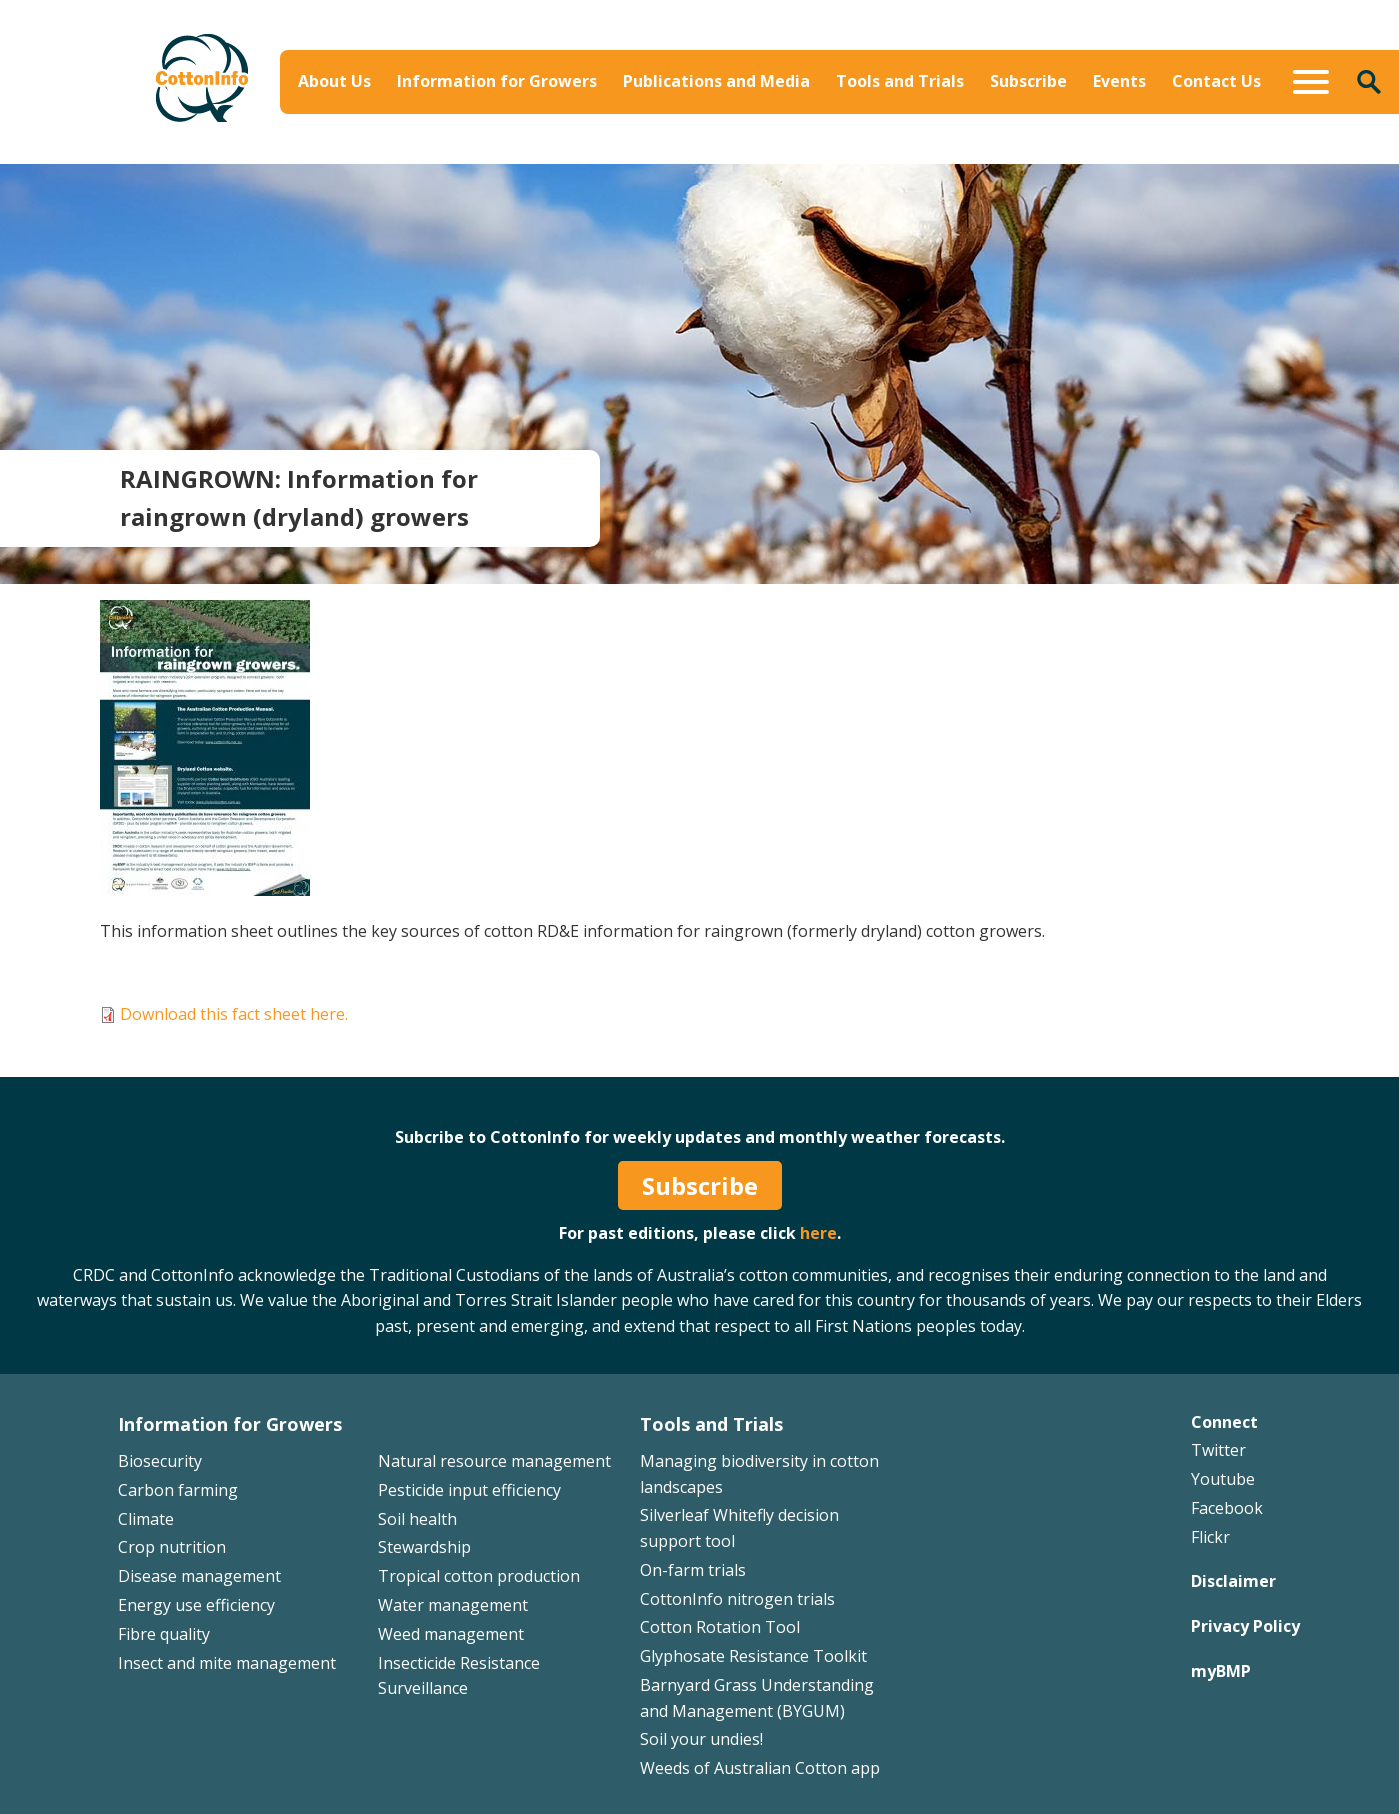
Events (1119, 81)
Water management (453, 1605)
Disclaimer (1233, 1581)
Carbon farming (178, 1490)
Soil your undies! (701, 1739)
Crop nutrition (172, 1547)
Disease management (199, 1576)
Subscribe (1028, 81)
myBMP (1221, 1671)
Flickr (1210, 1537)
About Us (334, 81)
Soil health (417, 1519)
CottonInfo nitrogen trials (737, 1599)
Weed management (451, 1634)
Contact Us (1216, 81)
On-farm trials (693, 1570)
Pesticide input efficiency (469, 1490)
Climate (146, 1519)
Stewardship (424, 1547)
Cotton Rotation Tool (720, 1627)
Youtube (1223, 1479)
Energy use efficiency (196, 1605)
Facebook (1227, 1508)
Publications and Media (716, 81)
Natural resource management (494, 1461)
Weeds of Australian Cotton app (760, 1768)
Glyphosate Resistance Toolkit (753, 1656)
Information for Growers (497, 81)
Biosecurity (160, 1461)
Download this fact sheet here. (234, 1014)
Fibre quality (164, 1634)
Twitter (1218, 1450)
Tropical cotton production (479, 1576)
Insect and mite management (227, 1663)
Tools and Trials (900, 81)
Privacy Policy (1245, 1626)
